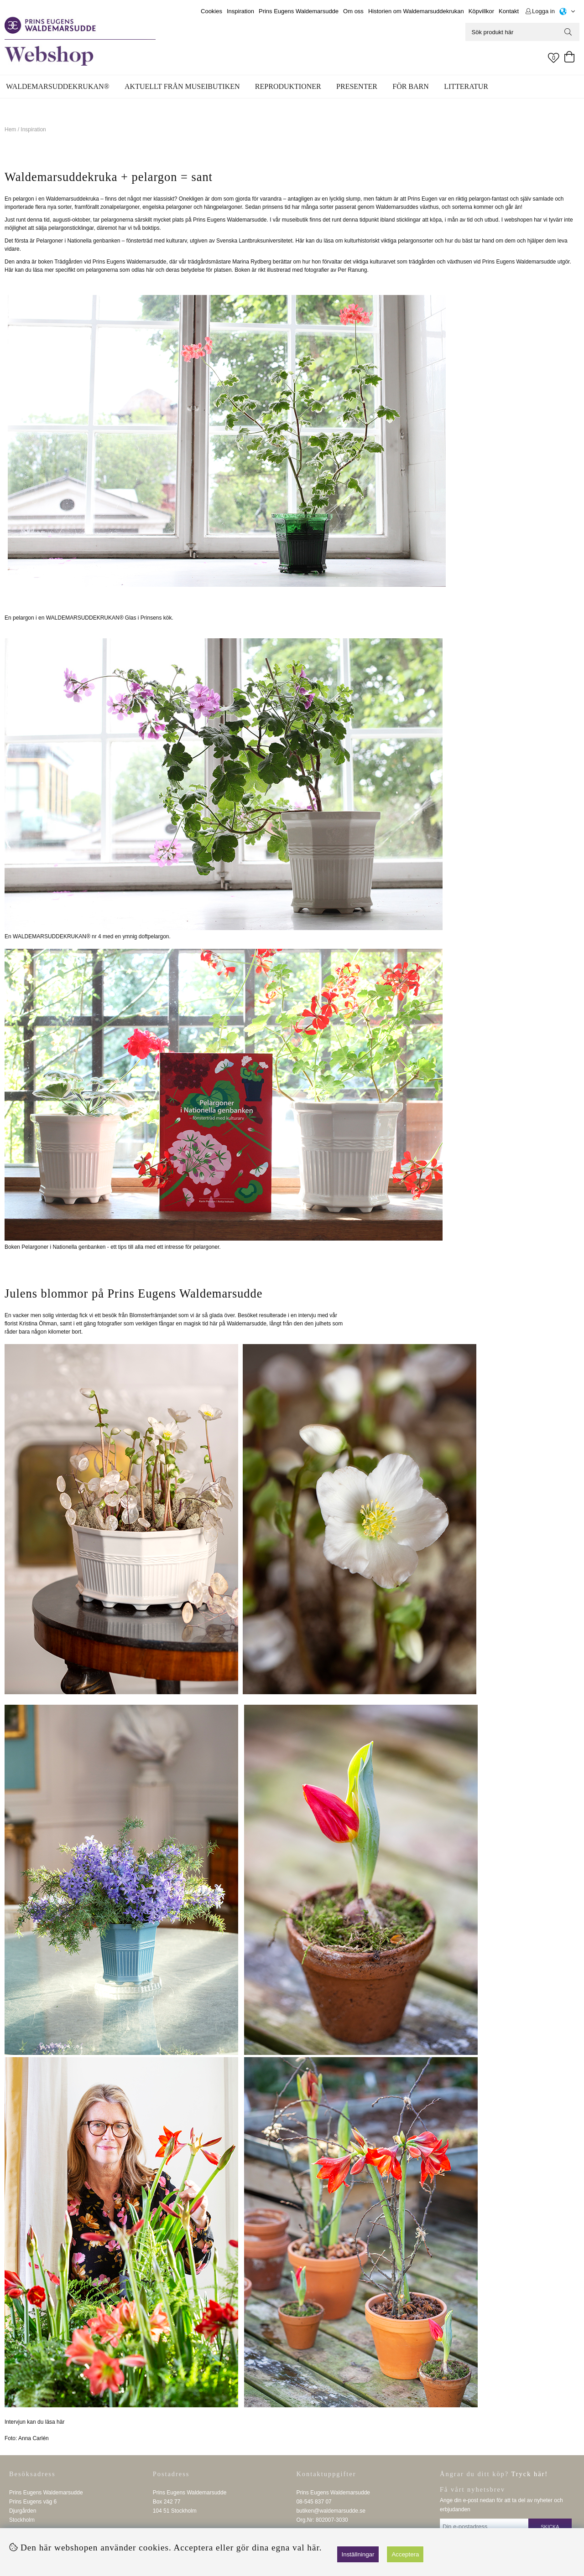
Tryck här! (529, 2474)
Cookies (211, 11)
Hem (10, 129)
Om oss (353, 11)
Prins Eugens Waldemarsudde (299, 11)
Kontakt (509, 11)
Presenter (356, 86)
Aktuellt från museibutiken (182, 86)
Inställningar (358, 2554)
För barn (410, 86)
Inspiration (240, 11)
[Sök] (522, 32)
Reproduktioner (288, 86)
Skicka (550, 2526)
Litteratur (466, 86)
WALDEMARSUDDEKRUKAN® (57, 86)
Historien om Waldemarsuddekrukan (416, 11)
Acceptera (405, 2554)
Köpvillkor (481, 11)
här (60, 2422)
